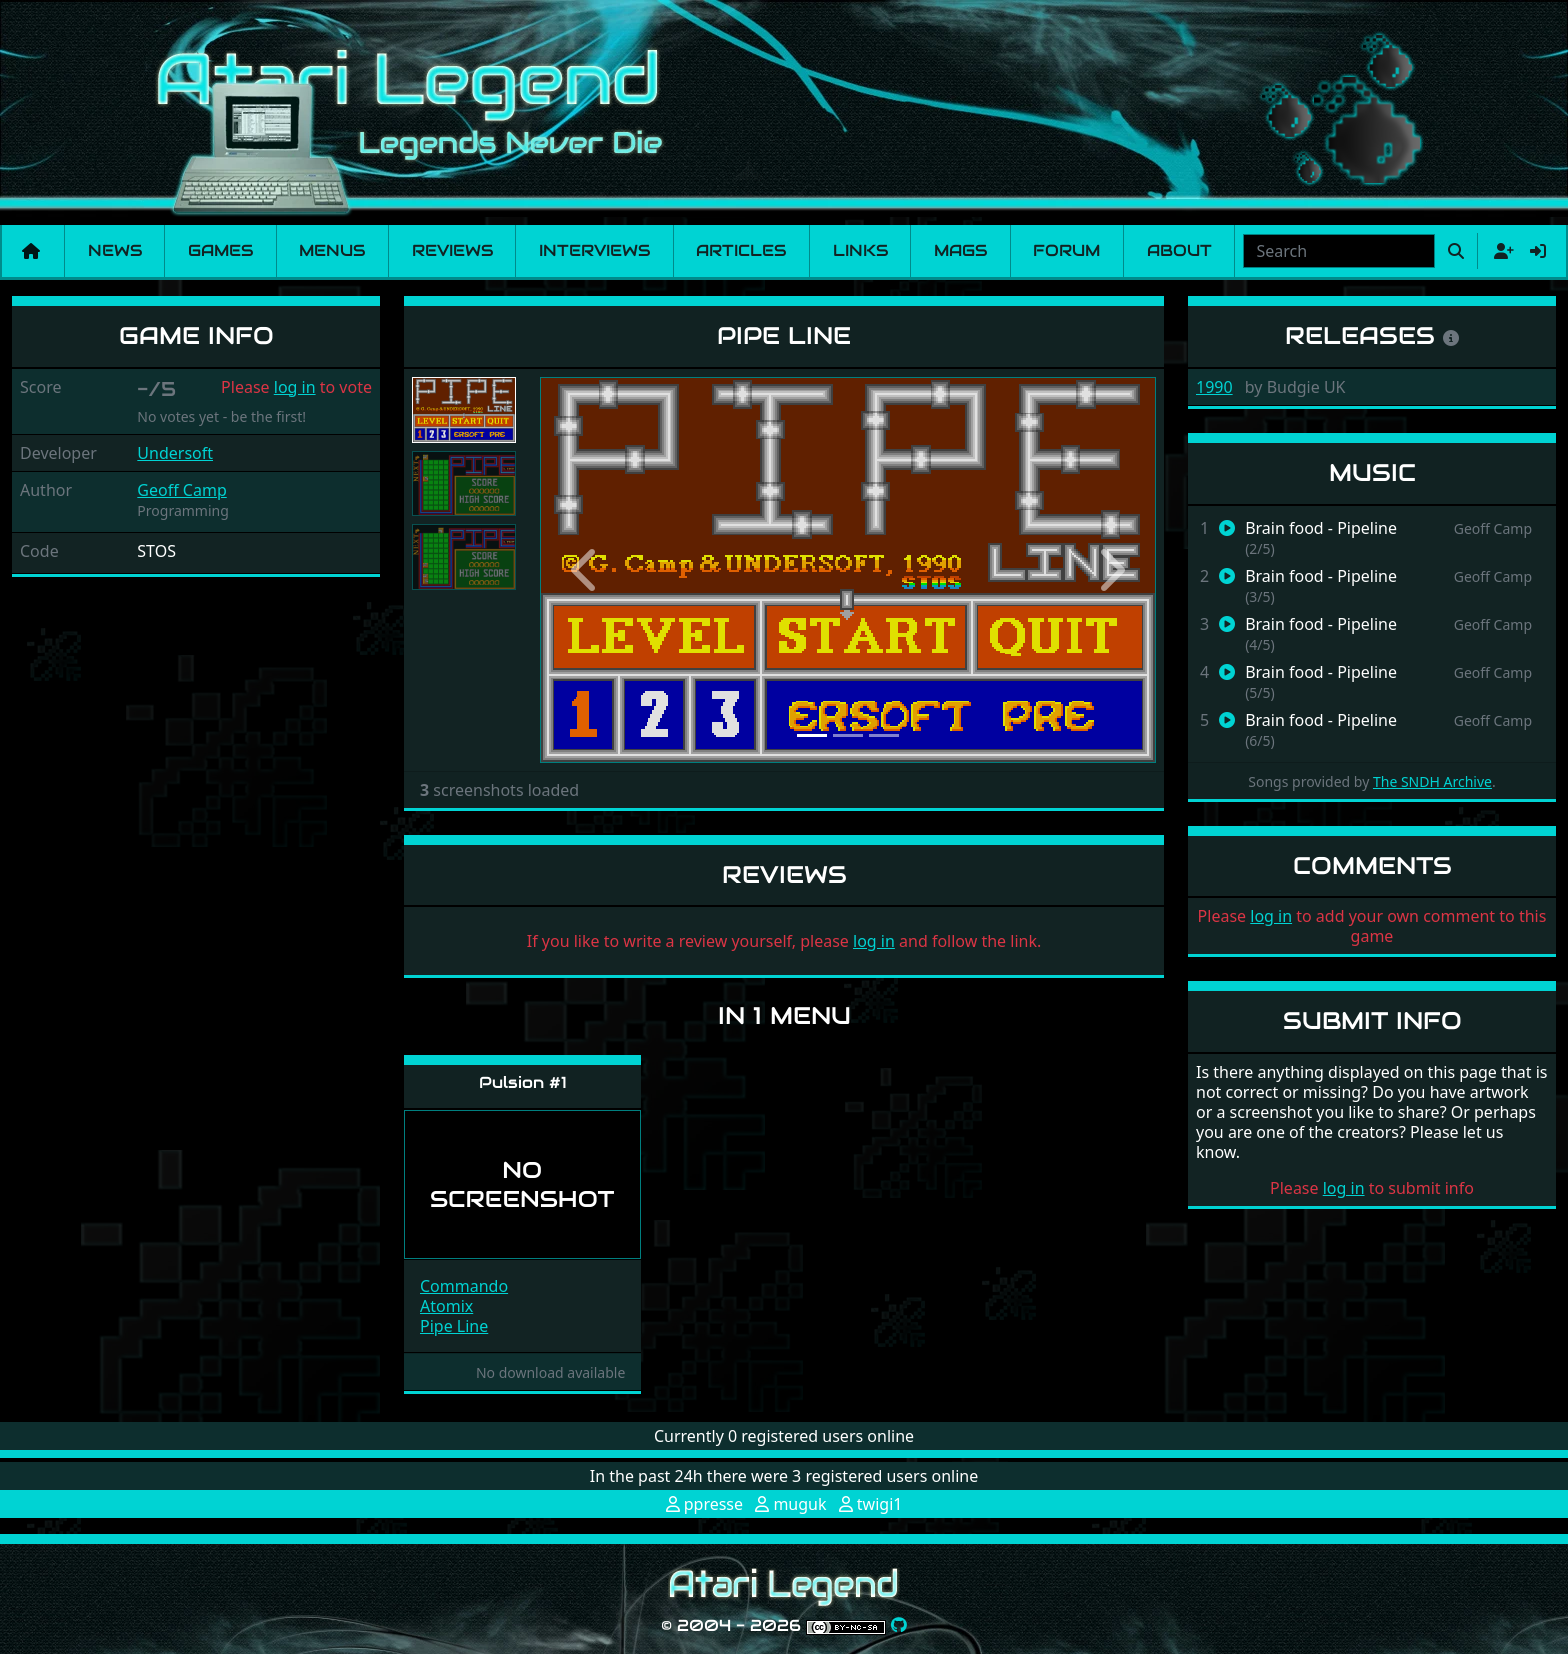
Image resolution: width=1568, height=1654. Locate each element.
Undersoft (175, 453)
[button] (586, 570)
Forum (1066, 250)
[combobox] (1339, 251)
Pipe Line (454, 1326)
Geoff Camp (181, 490)
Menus (332, 250)
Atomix (446, 1306)
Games (220, 250)
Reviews (452, 250)
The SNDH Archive (1432, 781)
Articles (741, 250)
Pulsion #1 (523, 1082)
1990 (1214, 387)
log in (295, 387)
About (1179, 250)
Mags (960, 250)
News (115, 250)
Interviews (594, 250)
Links (860, 250)
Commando (464, 1286)
